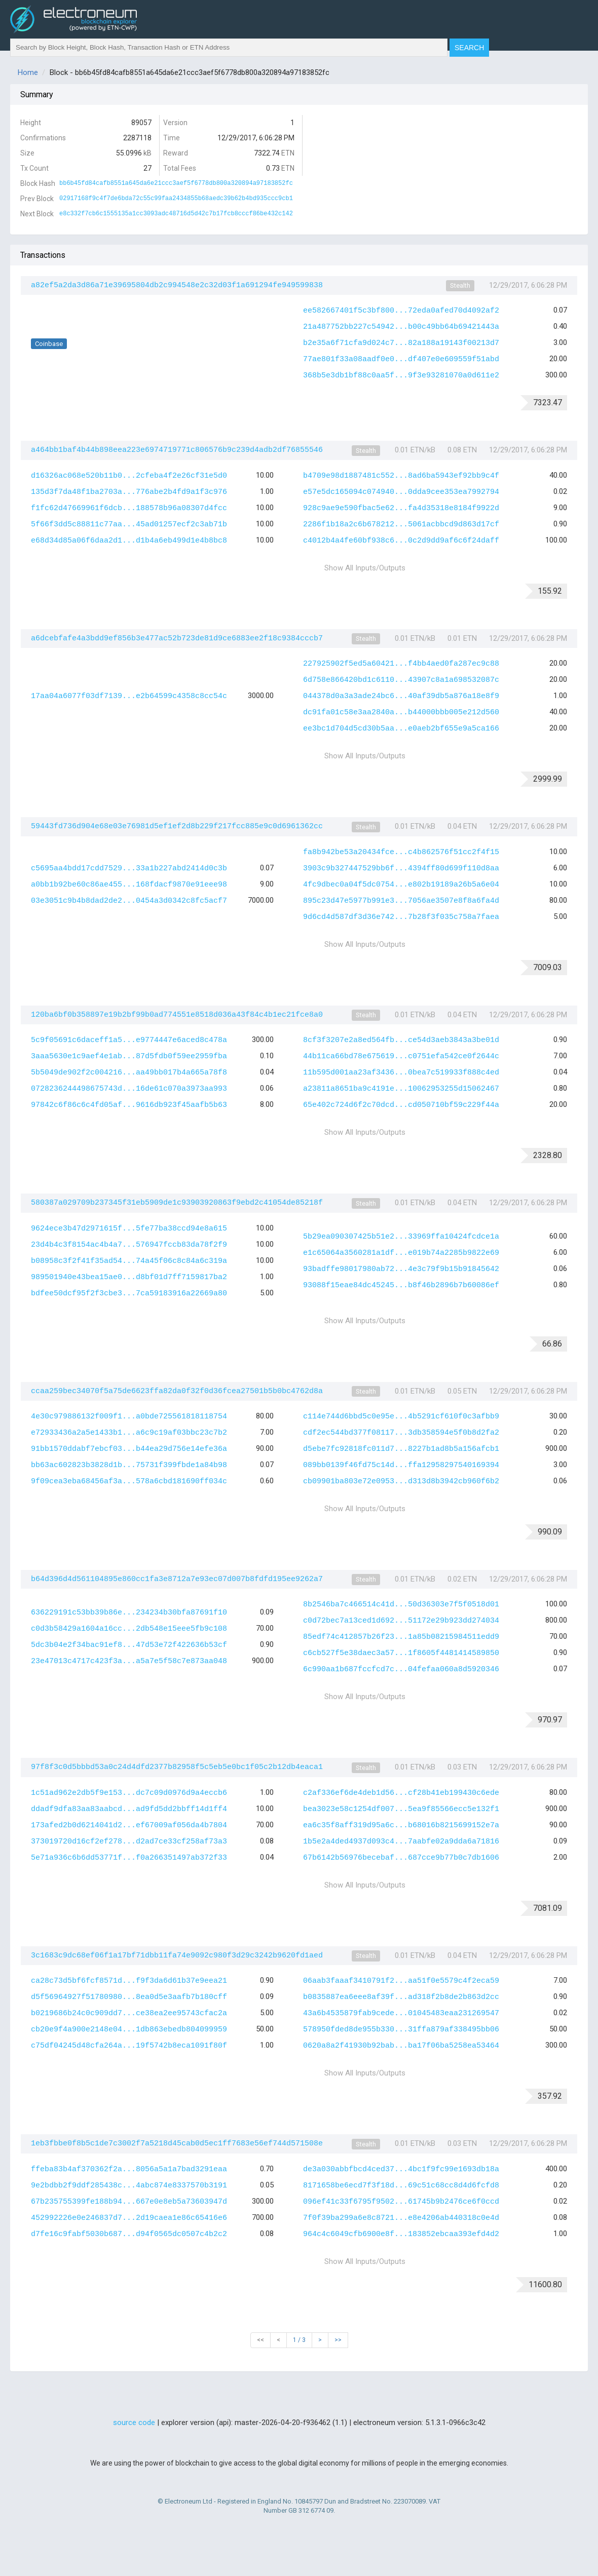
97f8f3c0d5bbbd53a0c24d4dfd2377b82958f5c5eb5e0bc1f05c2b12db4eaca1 (177, 1767)
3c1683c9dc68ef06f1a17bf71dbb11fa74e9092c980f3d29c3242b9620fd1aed (177, 1955)
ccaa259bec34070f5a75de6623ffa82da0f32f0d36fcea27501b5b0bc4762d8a (177, 1391)
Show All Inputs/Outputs (364, 567)
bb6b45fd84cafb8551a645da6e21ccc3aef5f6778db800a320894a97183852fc (176, 183)
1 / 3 (299, 2339)
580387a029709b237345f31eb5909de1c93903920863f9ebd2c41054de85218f (177, 1203)
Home (28, 72)
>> (338, 2339)
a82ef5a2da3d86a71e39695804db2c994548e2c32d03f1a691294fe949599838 (177, 285)
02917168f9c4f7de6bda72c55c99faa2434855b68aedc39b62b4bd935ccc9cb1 (176, 198)
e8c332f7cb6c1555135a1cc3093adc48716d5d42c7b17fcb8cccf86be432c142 (176, 213)
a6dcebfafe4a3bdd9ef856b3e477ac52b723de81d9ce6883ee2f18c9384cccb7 (177, 638)
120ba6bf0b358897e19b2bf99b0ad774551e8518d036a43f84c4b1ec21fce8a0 (177, 1015)
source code (134, 2422)
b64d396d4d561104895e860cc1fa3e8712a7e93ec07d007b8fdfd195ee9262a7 (177, 1579)
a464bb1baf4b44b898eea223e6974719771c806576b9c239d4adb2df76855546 (177, 450)
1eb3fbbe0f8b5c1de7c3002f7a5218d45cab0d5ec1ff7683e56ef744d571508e (177, 2143)
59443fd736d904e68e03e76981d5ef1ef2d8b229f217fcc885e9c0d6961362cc (177, 826)
